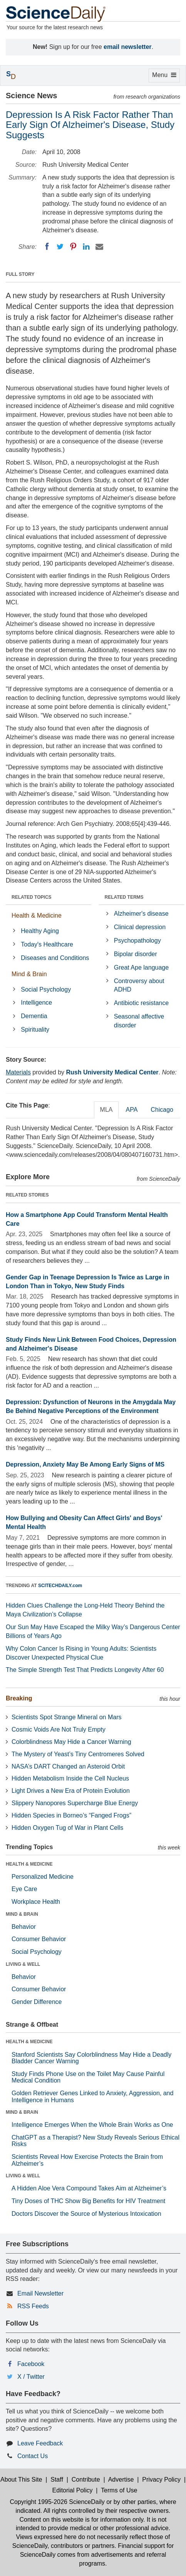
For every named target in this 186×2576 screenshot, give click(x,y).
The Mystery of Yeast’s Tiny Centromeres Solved (78, 1754)
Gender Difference (37, 2002)
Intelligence (36, 1002)
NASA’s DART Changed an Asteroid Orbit (68, 1766)
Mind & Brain (29, 974)
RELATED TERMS (124, 897)
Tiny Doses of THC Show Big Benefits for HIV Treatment (88, 2201)
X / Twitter (31, 2376)
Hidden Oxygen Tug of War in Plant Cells (67, 1827)
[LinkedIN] (86, 246)
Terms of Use (119, 2490)
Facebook (30, 2364)
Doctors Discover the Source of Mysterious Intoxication (86, 2213)
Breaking (19, 1698)
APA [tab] (131, 1109)
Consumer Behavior (39, 1939)
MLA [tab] (106, 1109)
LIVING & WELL (23, 1964)
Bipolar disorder (135, 954)
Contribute (86, 2479)
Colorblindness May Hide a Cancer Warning (71, 1742)
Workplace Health (36, 1901)
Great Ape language (141, 967)
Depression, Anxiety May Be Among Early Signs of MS (85, 1464)
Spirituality (35, 1029)
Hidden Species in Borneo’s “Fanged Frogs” (71, 1815)
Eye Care (24, 1889)
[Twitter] (60, 246)
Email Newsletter (40, 2293)
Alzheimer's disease (141, 913)
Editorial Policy (72, 2490)
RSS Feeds (33, 2306)
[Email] (99, 246)
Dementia (34, 1016)
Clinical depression (140, 927)
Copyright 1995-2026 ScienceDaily (57, 2502)
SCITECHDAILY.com (60, 1585)
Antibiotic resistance (141, 1003)
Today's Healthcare (47, 944)
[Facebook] (47, 246)
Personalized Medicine (43, 1876)
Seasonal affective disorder (139, 1021)
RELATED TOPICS (32, 897)
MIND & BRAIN (22, 1914)
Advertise (121, 2479)
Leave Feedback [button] (40, 2443)
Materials (18, 1072)
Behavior (24, 1926)
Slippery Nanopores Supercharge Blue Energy (75, 1803)
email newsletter (128, 47)
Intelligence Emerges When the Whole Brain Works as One (92, 2124)
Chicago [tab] (162, 1109)
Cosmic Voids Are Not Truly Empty (59, 1729)
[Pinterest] (73, 246)
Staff (56, 2479)
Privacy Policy (161, 2479)
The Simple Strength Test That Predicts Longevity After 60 (85, 1669)
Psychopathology (137, 940)
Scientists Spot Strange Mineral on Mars (66, 1717)
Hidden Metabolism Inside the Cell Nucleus (70, 1778)
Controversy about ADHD (139, 985)
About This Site (21, 2479)
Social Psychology (46, 989)
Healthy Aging (40, 931)
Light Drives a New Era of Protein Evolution (71, 1790)
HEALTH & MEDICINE (29, 1864)
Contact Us (32, 2456)
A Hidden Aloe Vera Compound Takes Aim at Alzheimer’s (89, 2188)
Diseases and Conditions (55, 958)
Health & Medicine (37, 915)
